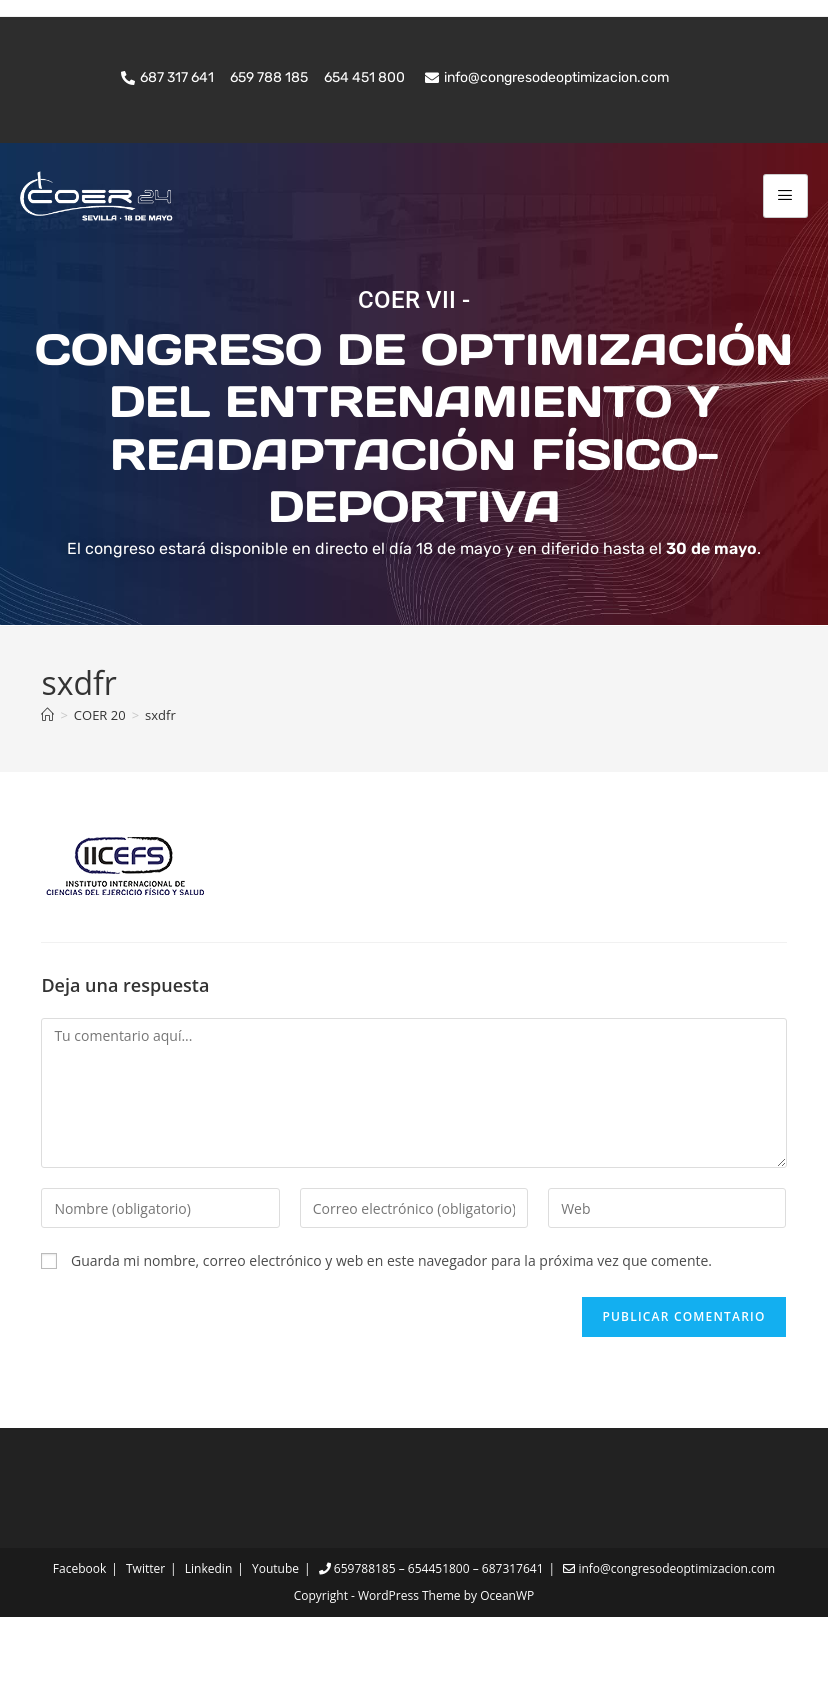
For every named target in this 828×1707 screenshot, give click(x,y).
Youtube (275, 1658)
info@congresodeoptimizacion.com (669, 1658)
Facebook (79, 1658)
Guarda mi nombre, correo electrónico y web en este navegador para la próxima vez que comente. (391, 1349)
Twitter (145, 1658)
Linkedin (208, 1658)
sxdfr (160, 804)
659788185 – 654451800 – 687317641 (431, 1658)
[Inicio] (47, 804)
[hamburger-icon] (785, 195)
